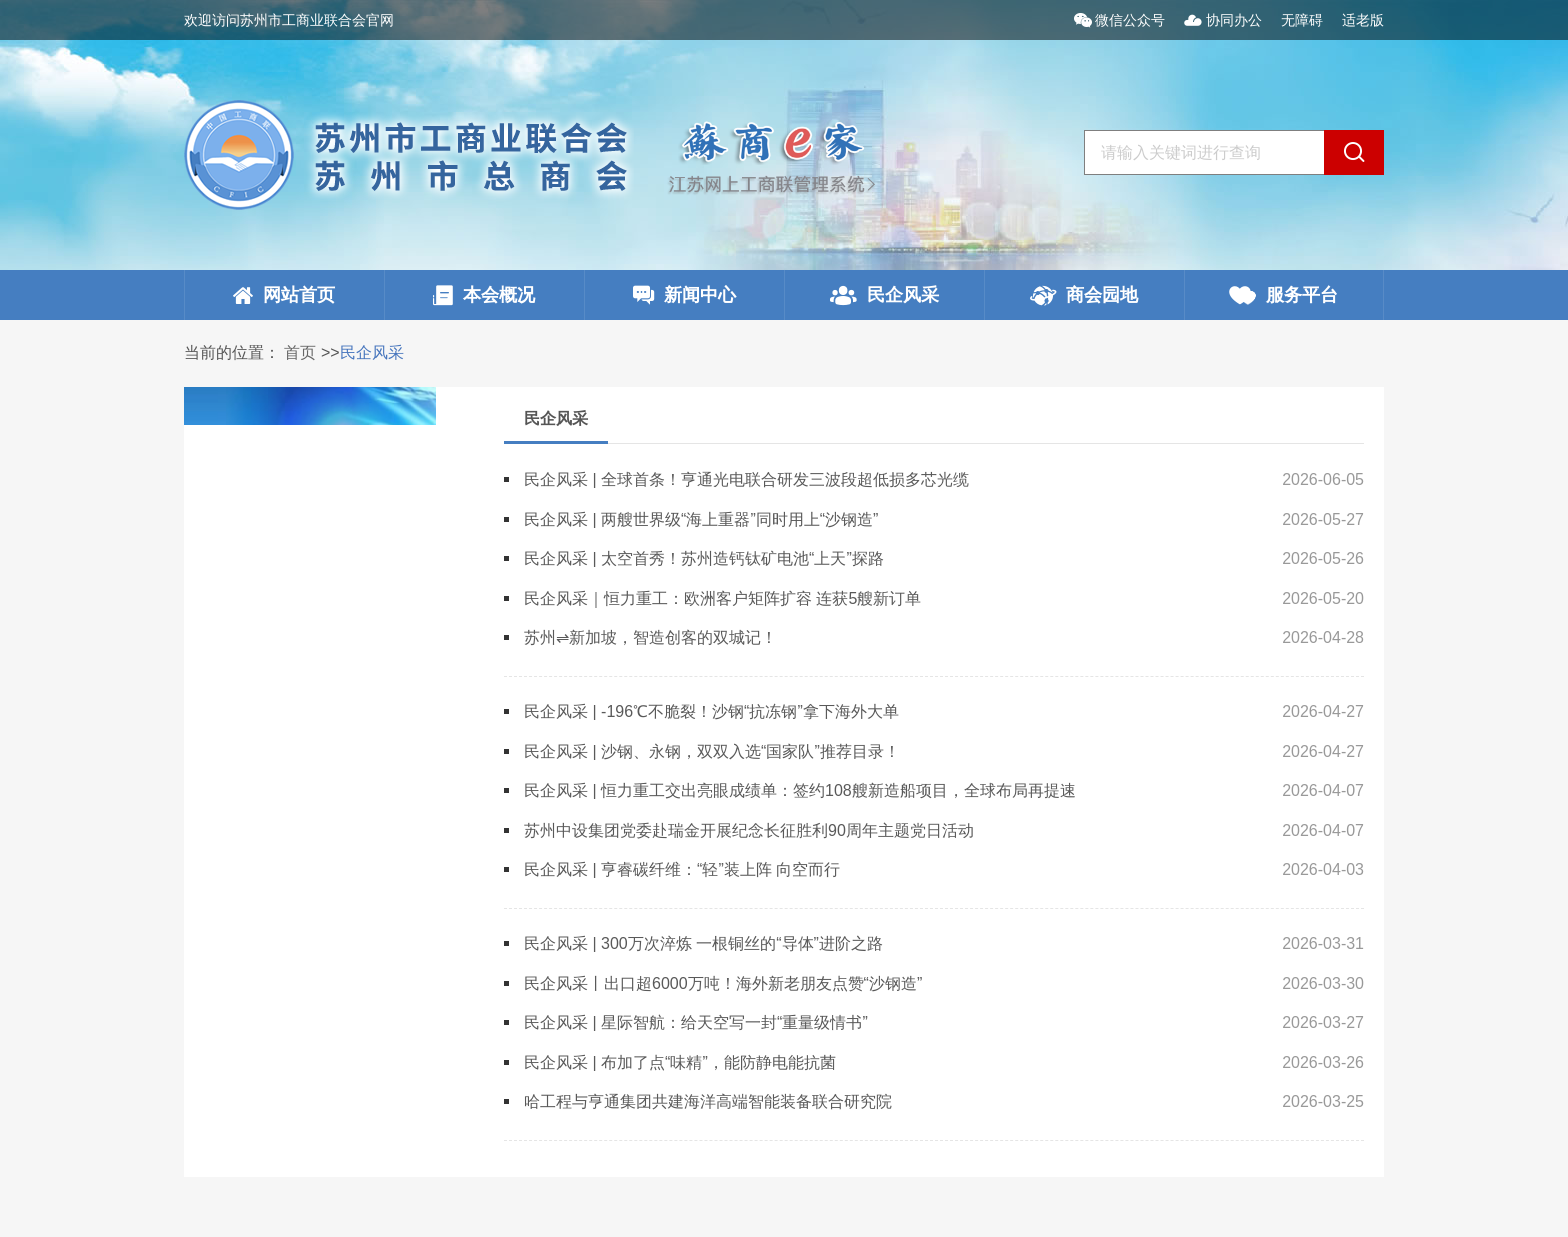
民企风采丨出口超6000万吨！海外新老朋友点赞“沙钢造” (723, 983)
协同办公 (1225, 20)
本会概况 (484, 295)
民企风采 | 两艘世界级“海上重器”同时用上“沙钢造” (701, 519)
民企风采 (884, 295)
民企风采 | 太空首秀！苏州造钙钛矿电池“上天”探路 (704, 558)
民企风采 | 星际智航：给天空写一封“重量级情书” (696, 1022)
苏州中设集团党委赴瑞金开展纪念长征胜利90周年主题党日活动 (749, 830)
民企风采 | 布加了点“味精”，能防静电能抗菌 (680, 1062)
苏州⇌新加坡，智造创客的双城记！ (650, 637)
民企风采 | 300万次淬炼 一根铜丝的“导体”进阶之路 (703, 943)
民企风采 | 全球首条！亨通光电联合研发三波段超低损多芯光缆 (746, 479)
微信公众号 (1122, 20)
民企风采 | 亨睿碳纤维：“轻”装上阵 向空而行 (682, 869)
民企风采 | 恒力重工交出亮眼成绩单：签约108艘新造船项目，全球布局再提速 (800, 790)
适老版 (1363, 20)
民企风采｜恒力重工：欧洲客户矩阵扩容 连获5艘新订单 (722, 598)
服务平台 (1283, 295)
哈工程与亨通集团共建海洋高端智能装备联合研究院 (708, 1101)
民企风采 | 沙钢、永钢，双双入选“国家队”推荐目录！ (712, 751)
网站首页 (284, 295)
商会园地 (1084, 295)
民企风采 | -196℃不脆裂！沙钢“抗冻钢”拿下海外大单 (711, 711)
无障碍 (1302, 20)
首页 (300, 352)
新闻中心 (684, 295)
